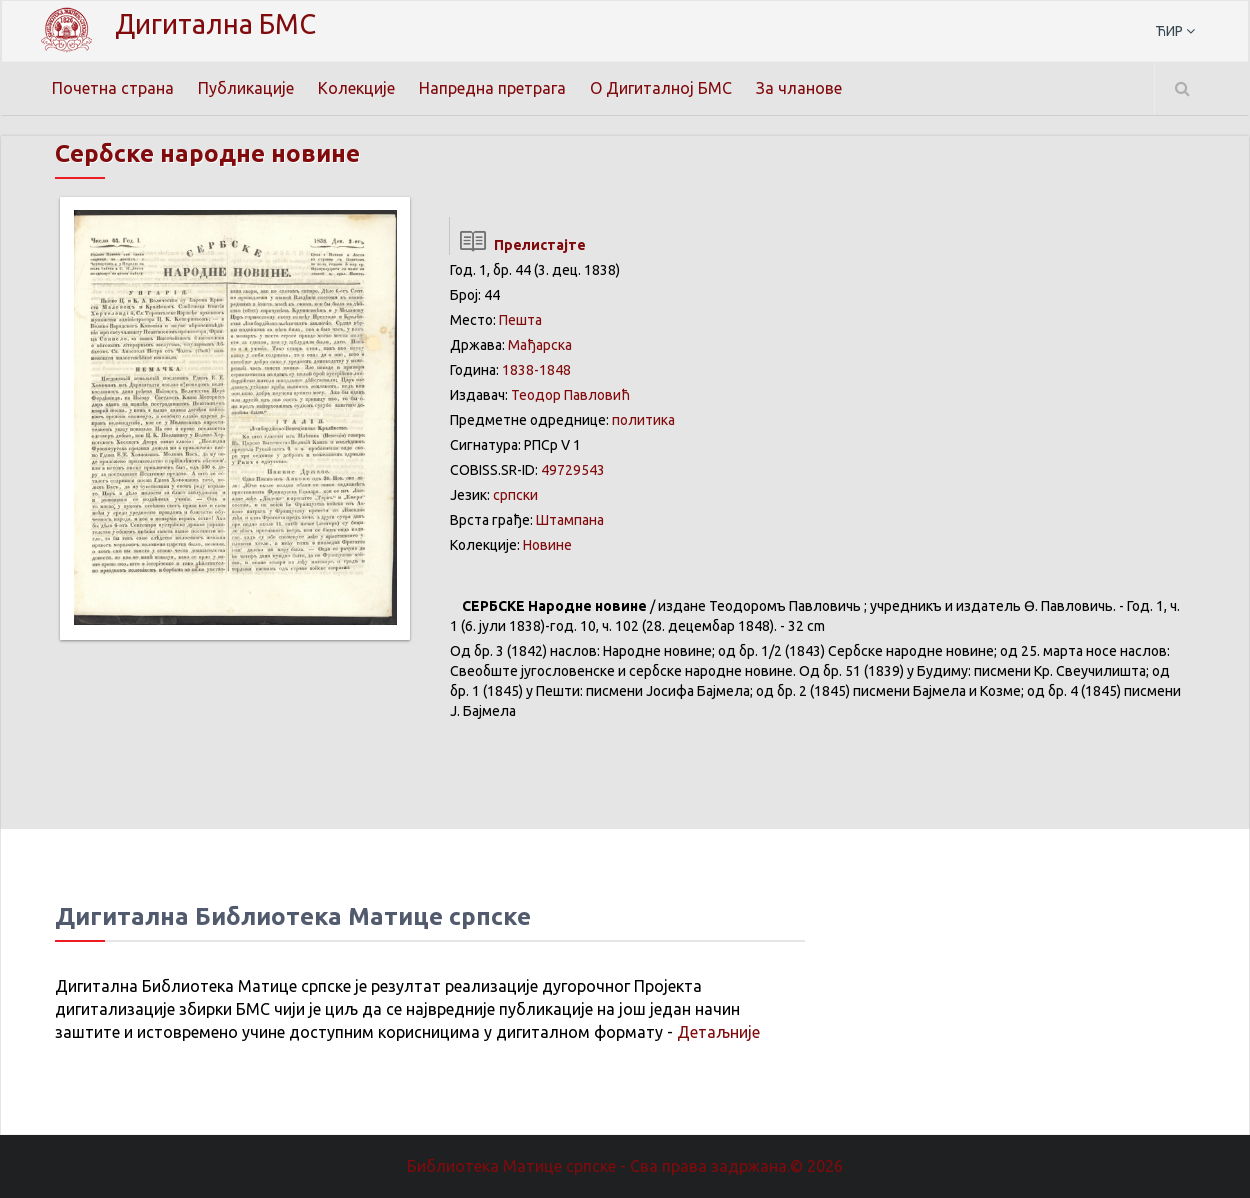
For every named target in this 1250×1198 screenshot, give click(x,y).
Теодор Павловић (570, 395)
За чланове (799, 88)
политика (643, 420)
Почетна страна (113, 88)
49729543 (573, 470)
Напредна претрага (492, 88)
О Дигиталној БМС (661, 88)
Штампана (570, 520)
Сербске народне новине (207, 153)
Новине (547, 545)
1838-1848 (536, 370)
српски (515, 495)
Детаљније (718, 1032)
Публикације (246, 88)
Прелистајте (517, 245)
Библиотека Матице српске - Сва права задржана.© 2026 (625, 1166)
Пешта (520, 320)
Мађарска (540, 345)
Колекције (356, 88)
